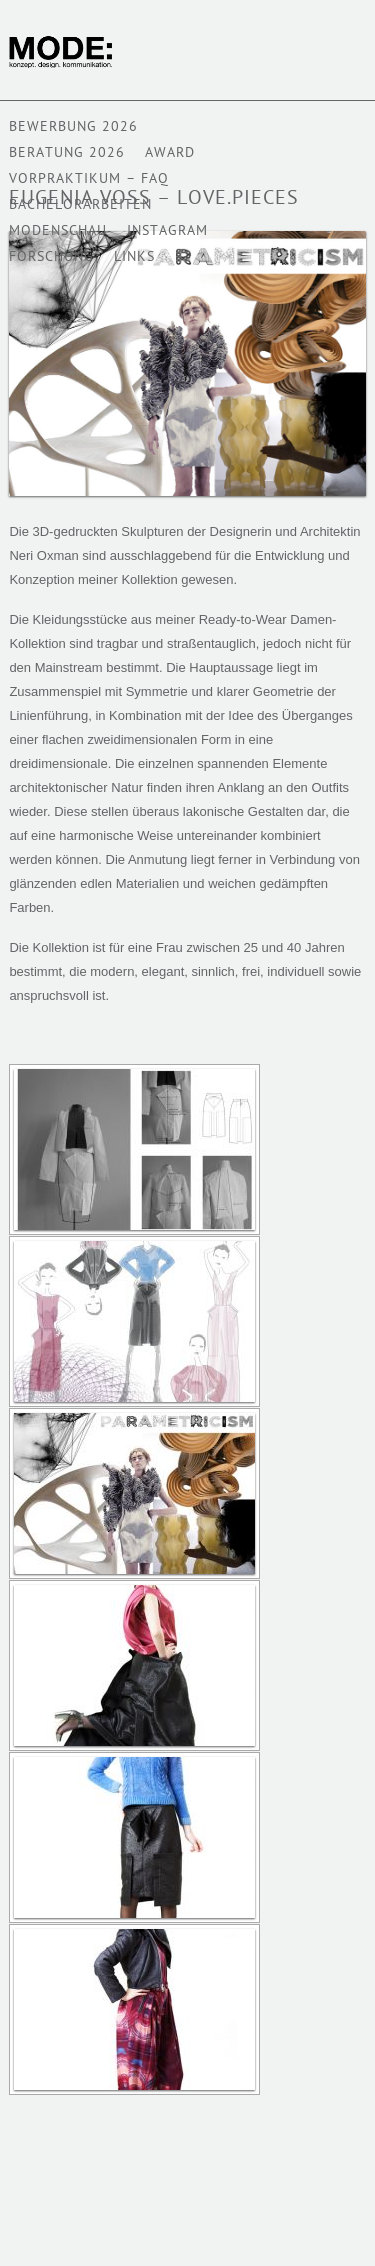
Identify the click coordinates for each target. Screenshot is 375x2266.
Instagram (167, 231)
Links (134, 257)
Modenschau (58, 231)
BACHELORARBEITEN (80, 205)
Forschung (51, 257)
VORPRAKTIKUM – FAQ (89, 179)
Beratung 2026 (67, 153)
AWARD (170, 153)
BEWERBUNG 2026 (73, 127)
